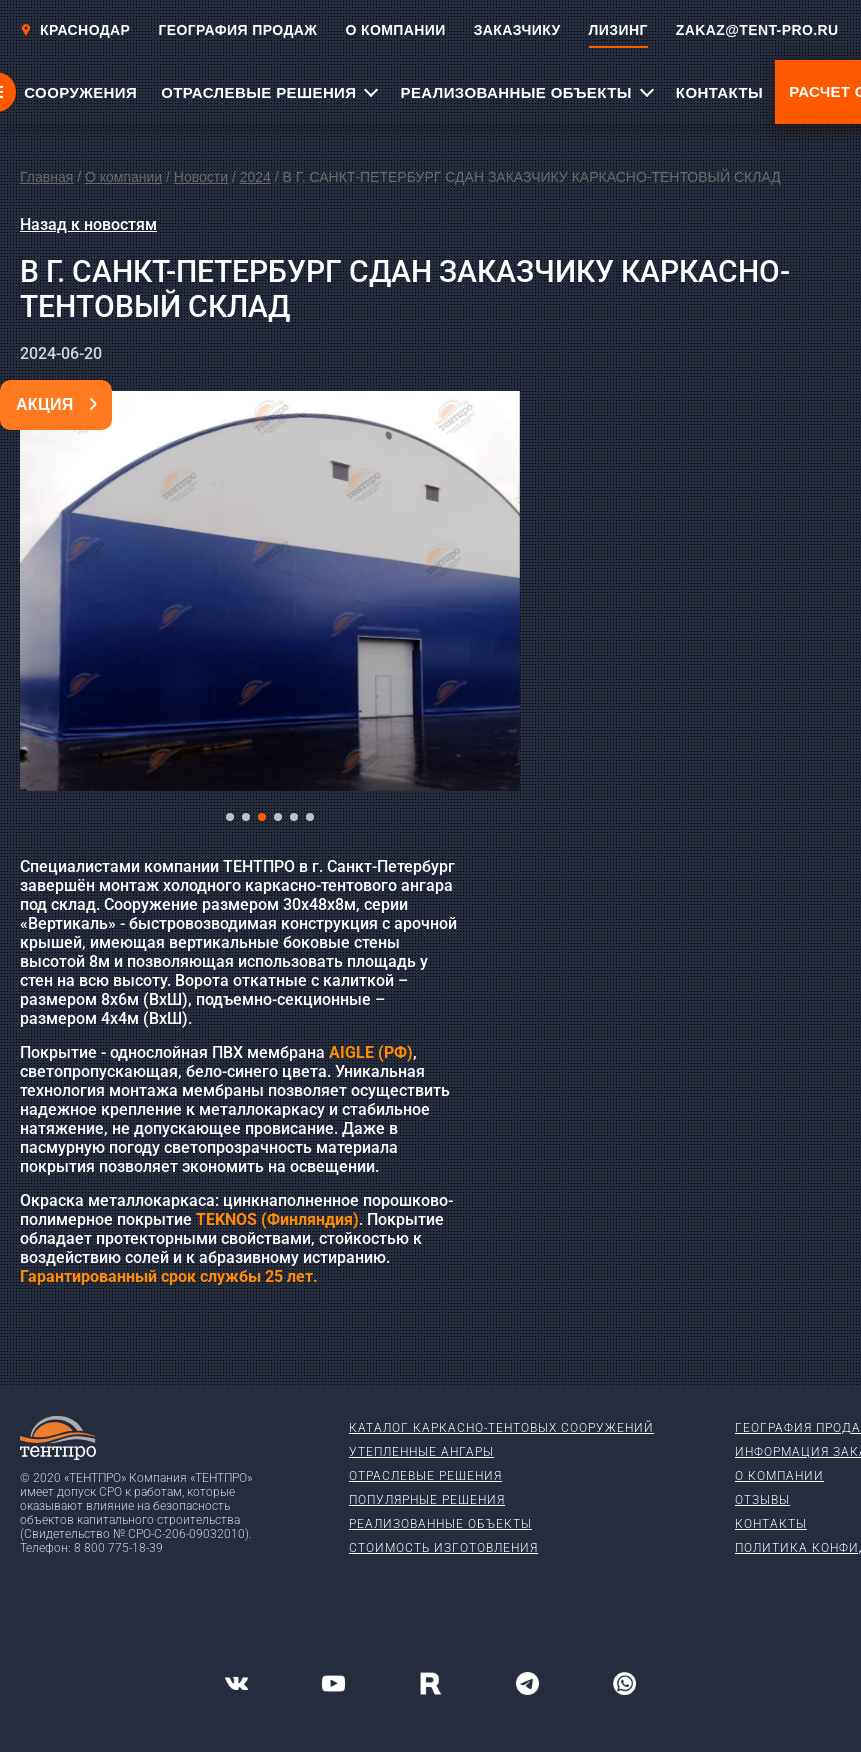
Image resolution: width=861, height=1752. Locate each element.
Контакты (771, 1524)
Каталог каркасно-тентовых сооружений (501, 1428)
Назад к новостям (88, 224)
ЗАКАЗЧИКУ (517, 30)
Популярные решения (427, 1500)
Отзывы (762, 1500)
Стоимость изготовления (443, 1548)
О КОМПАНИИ (395, 30)
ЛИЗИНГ (618, 30)
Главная (46, 177)
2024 (255, 177)
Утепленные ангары (421, 1452)
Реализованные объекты (440, 1524)
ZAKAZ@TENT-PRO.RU (757, 30)
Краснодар (75, 30)
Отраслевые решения (425, 1476)
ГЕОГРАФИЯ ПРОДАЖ (237, 30)
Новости (201, 177)
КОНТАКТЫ (719, 92)
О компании (123, 177)
